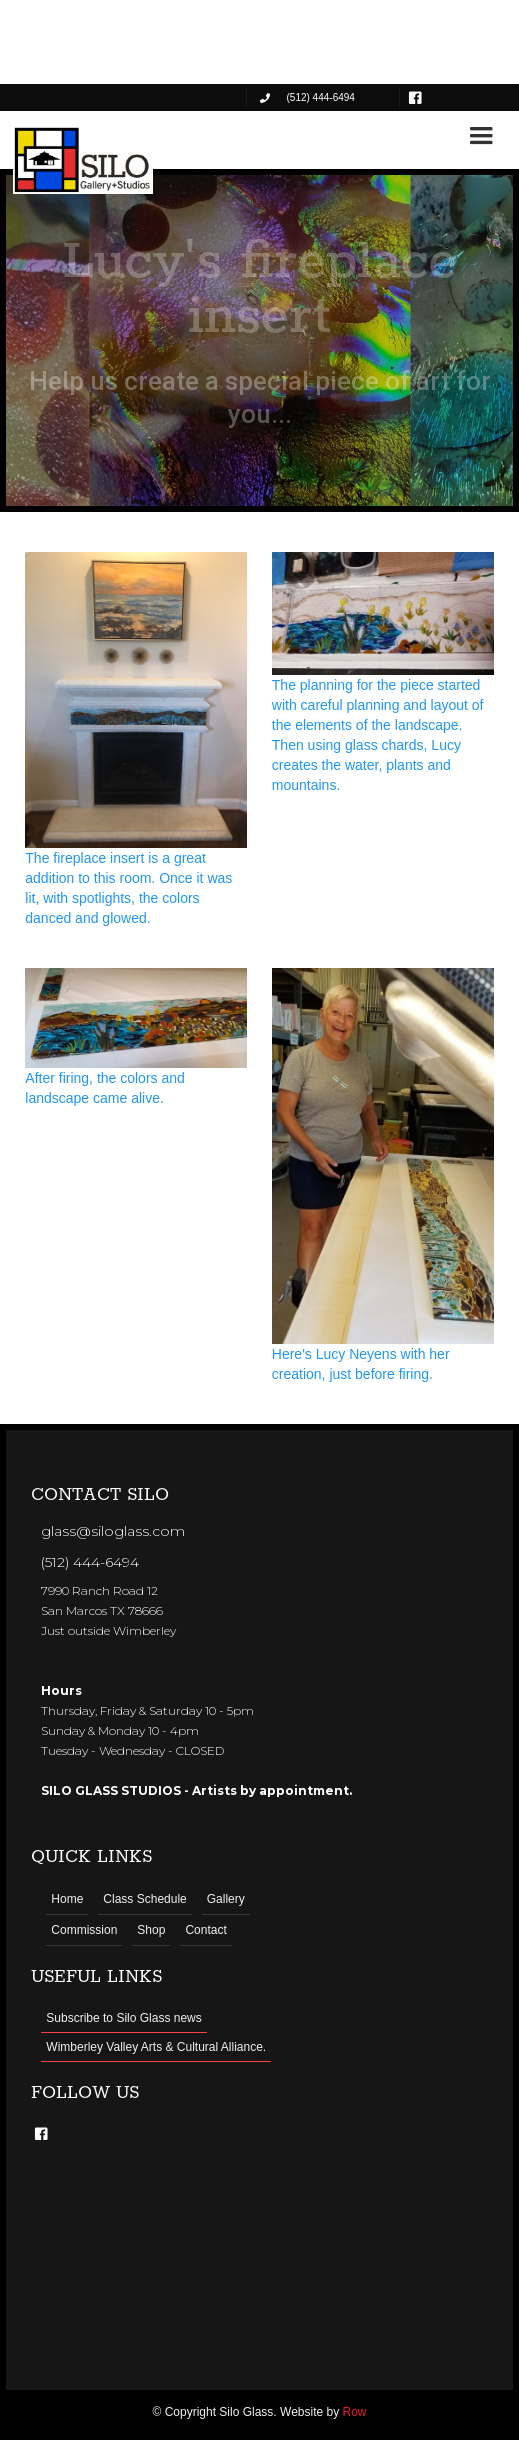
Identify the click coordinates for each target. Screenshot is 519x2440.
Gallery (226, 1899)
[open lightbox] (136, 740)
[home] (83, 160)
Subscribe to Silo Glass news (123, 2018)
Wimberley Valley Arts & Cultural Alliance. (156, 2047)
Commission (84, 1930)
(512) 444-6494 (90, 1562)
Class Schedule (144, 1899)
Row (355, 2412)
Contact (205, 1930)
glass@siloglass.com (113, 1531)
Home (67, 1899)
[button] (481, 136)
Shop (151, 1930)
